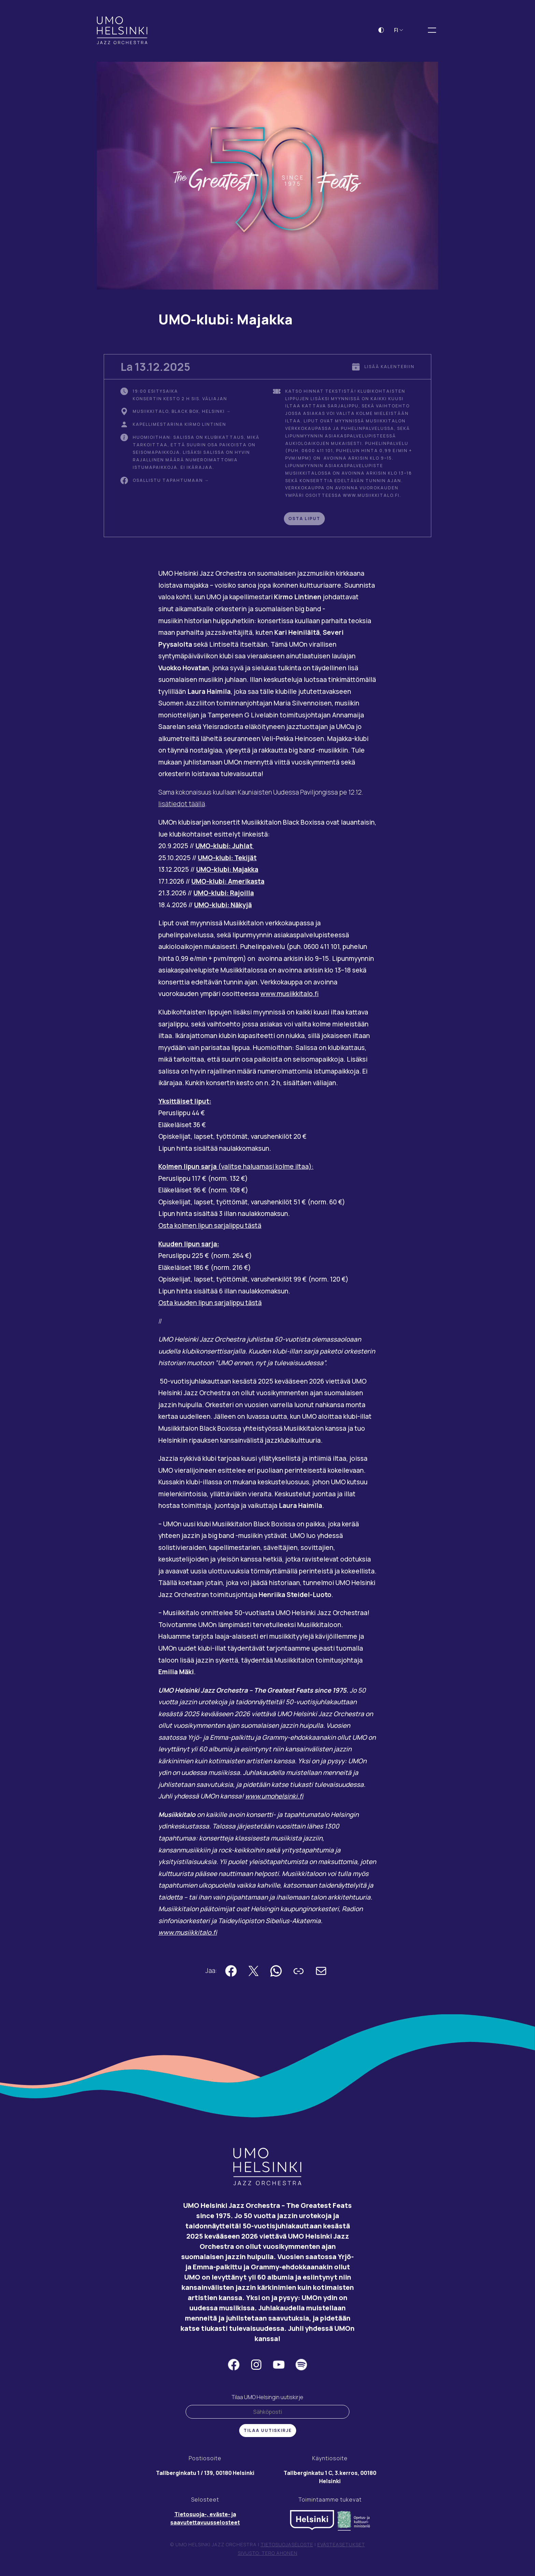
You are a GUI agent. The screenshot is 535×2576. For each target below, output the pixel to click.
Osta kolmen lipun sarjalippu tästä (209, 1227)
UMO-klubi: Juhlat (225, 847)
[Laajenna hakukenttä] (416, 32)
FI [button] (398, 32)
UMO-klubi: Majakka (227, 871)
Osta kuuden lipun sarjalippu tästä (210, 1305)
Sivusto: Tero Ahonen (268, 2555)
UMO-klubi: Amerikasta (227, 883)
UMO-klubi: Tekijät (227, 859)
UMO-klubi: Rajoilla (223, 895)
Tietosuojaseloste (287, 2546)
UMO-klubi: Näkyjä (223, 906)
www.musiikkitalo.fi (289, 996)
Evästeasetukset (341, 2546)
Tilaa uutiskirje (268, 2432)
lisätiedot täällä (181, 806)
